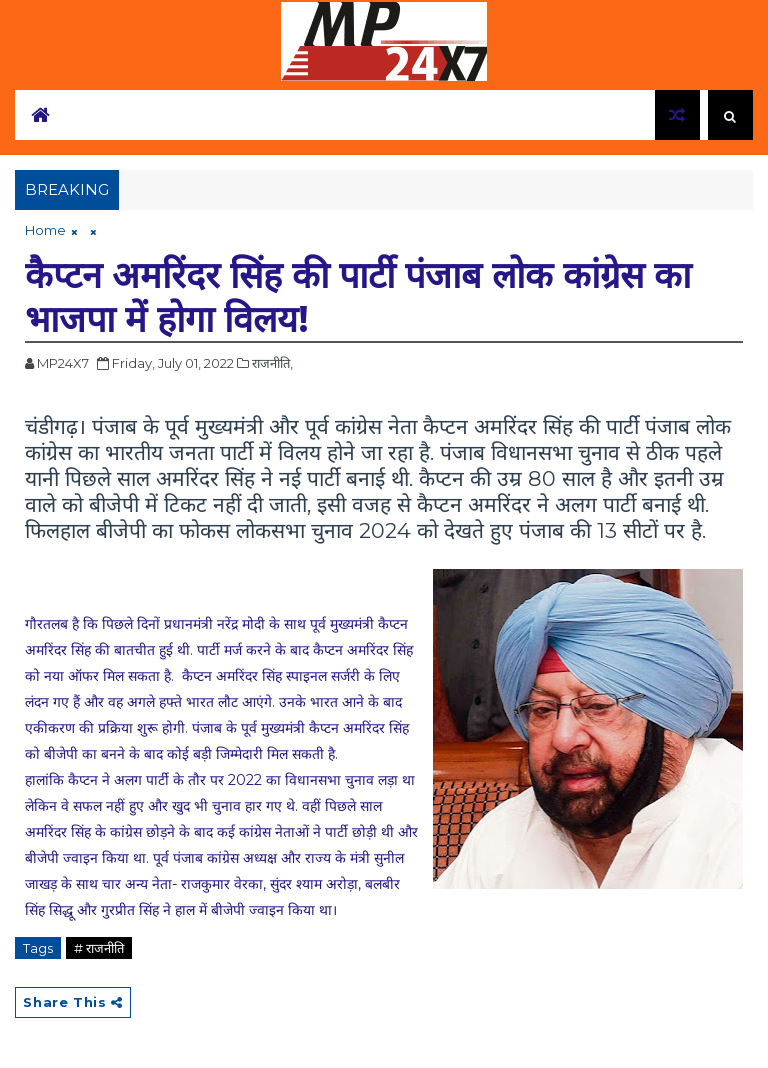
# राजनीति (99, 948)
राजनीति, (272, 363)
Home (45, 230)
